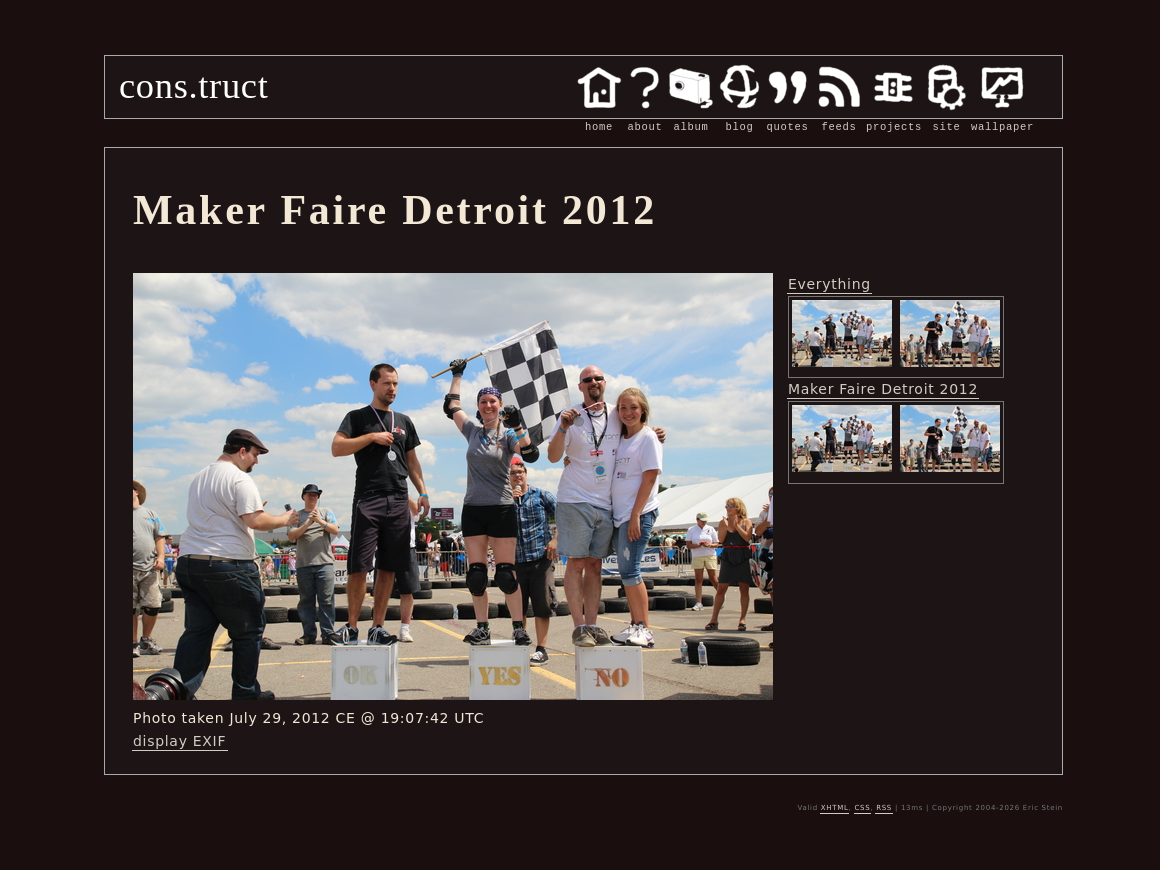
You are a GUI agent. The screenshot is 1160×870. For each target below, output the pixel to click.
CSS (862, 808)
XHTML (835, 808)
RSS (884, 808)
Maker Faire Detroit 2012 (883, 389)
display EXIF (179, 741)
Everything (829, 284)
